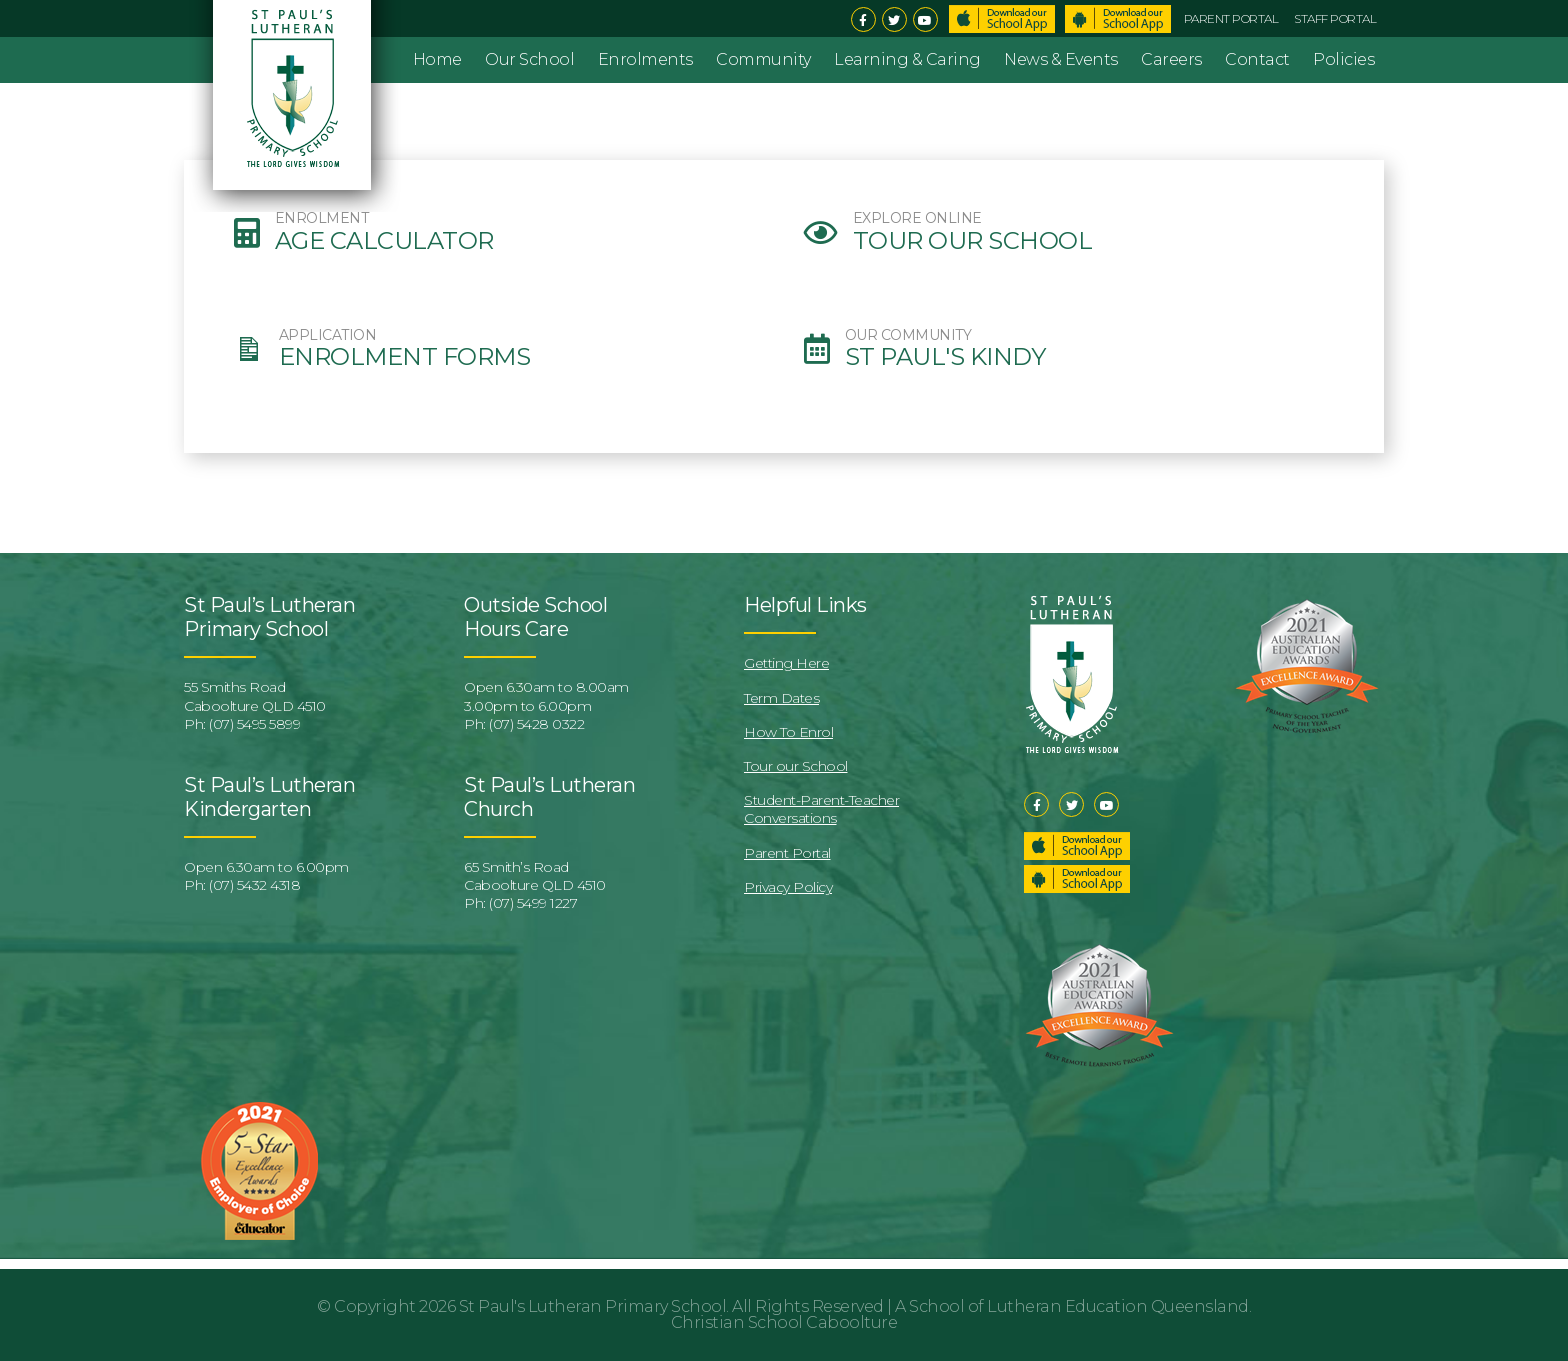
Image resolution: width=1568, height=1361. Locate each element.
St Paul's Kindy (945, 357)
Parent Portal (1231, 18)
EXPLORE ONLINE (917, 218)
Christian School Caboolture (784, 1322)
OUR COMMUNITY (908, 335)
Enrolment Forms (405, 357)
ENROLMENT (322, 218)
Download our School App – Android (1077, 879)
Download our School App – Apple (1077, 846)
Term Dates (781, 698)
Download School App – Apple (1002, 19)
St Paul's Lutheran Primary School (593, 1306)
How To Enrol (788, 732)
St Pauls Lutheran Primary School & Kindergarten (295, 106)
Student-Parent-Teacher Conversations (821, 809)
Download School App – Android (1118, 19)
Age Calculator (384, 241)
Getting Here (786, 663)
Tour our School (973, 241)
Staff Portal (1335, 18)
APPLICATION (328, 335)
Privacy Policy (788, 887)
